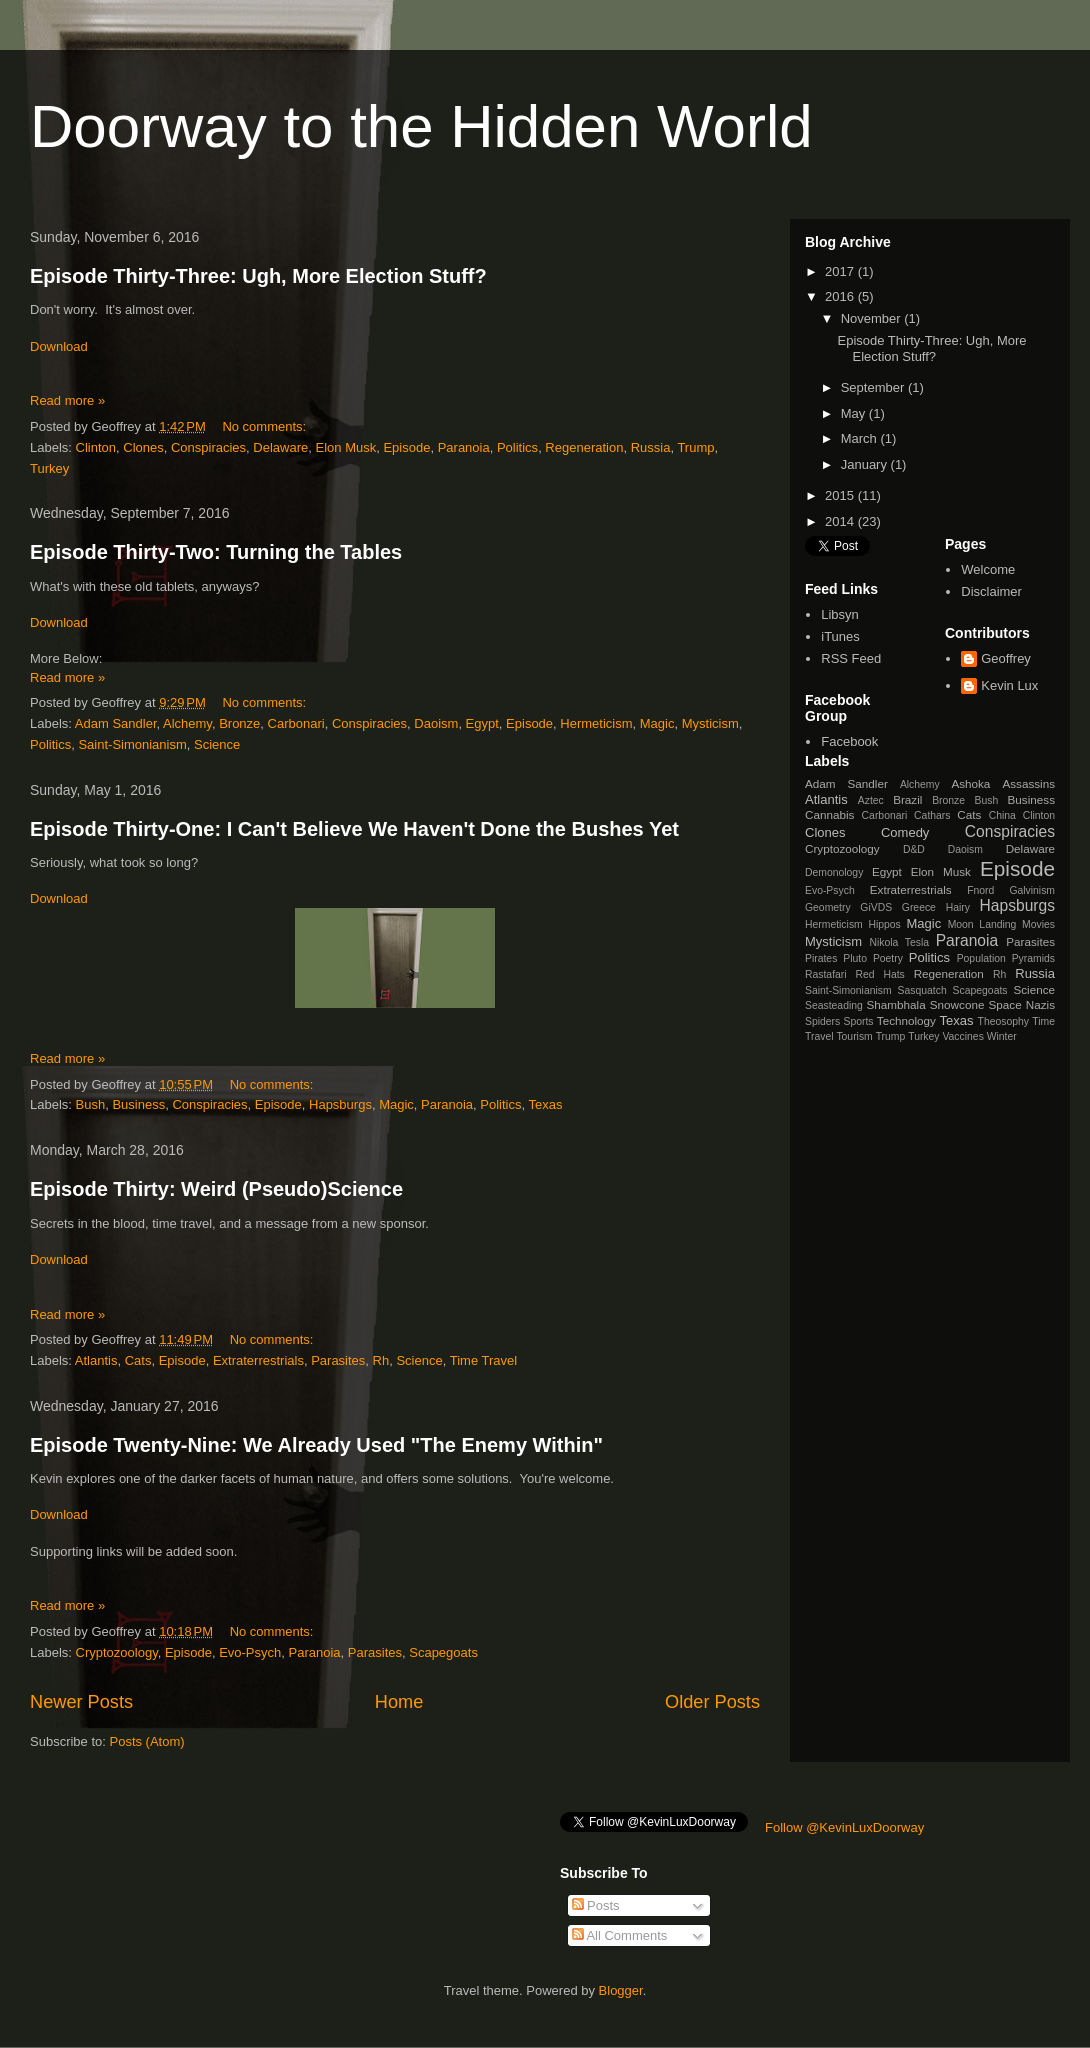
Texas (546, 1104)
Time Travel (483, 1360)
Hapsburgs (340, 1104)
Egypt (482, 723)
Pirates (821, 958)
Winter (1002, 1036)
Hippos (884, 924)
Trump (695, 447)
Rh (381, 1360)
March (861, 438)
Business (138, 1104)
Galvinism (1032, 890)
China (1002, 815)
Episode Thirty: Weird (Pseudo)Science (216, 1189)
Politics (517, 447)
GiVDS (876, 907)
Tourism (854, 1036)
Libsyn (840, 614)
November (873, 318)
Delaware (280, 447)
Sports (859, 1021)
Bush (91, 1104)
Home (399, 1702)
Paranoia (464, 447)
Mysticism (710, 723)
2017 (841, 271)
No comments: (265, 426)
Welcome (988, 569)
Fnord (980, 890)
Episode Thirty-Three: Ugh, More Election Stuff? (258, 276)
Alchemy (187, 723)
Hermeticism (596, 723)
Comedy (905, 832)
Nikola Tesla (899, 942)
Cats (138, 1360)
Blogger (621, 1990)
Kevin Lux (1009, 685)
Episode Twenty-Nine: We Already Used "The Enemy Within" (316, 1445)
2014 (841, 521)
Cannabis (829, 814)
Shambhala (896, 1004)
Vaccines (962, 1036)
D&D (914, 849)
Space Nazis (1022, 1004)
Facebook (849, 741)
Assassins (1028, 783)
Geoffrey (1006, 658)
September (874, 387)
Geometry (828, 907)
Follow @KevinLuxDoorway (844, 1827)
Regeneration (584, 447)
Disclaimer (991, 591)
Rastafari (826, 974)
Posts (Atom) (147, 1741)
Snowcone (957, 1004)
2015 (841, 495)
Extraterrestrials (258, 1360)
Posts (596, 1905)
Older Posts (712, 1702)
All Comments (620, 1935)
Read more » (67, 400)
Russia (651, 447)
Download (59, 346)
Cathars (932, 815)
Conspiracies (208, 447)
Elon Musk (346, 447)
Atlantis (96, 1360)
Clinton (96, 447)
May (855, 413)
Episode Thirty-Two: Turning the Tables (216, 552)
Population (981, 958)
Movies (1038, 924)
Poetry (888, 958)
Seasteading (834, 1005)
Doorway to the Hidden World (421, 126)
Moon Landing (982, 924)
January (866, 464)
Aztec (871, 800)
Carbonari (296, 723)
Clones (143, 447)
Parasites (338, 1360)
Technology (906, 1020)
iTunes (840, 636)
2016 (841, 296)
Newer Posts (81, 1702)
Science (217, 744)
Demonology (834, 872)
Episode (406, 447)
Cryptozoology (117, 1652)
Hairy (958, 907)
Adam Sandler (116, 723)
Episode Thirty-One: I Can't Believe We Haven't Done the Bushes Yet (354, 829)
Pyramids (1033, 958)
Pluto (855, 958)
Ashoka (970, 783)
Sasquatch (922, 990)
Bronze (239, 723)
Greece (919, 907)
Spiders (822, 1021)
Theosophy (1003, 1021)
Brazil (907, 799)
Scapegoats (443, 1652)
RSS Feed (851, 658)
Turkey (49, 468)
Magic (657, 723)
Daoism (436, 723)
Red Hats (879, 974)
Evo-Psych (250, 1652)
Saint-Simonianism (132, 744)
